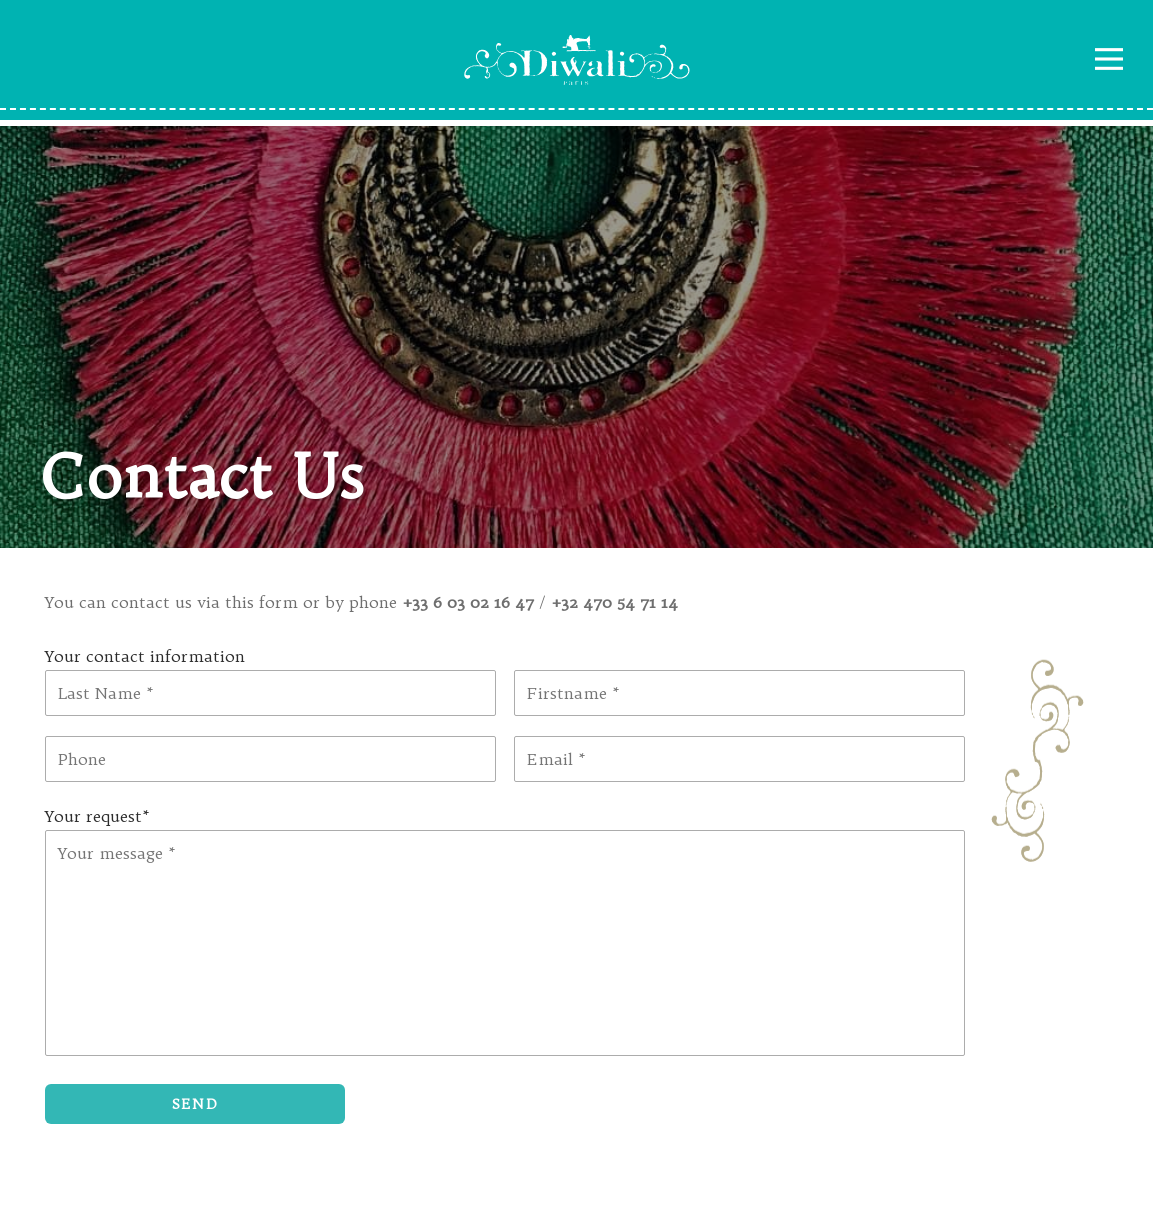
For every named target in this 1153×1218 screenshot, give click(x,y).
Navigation (1109, 59)
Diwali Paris (577, 60)
